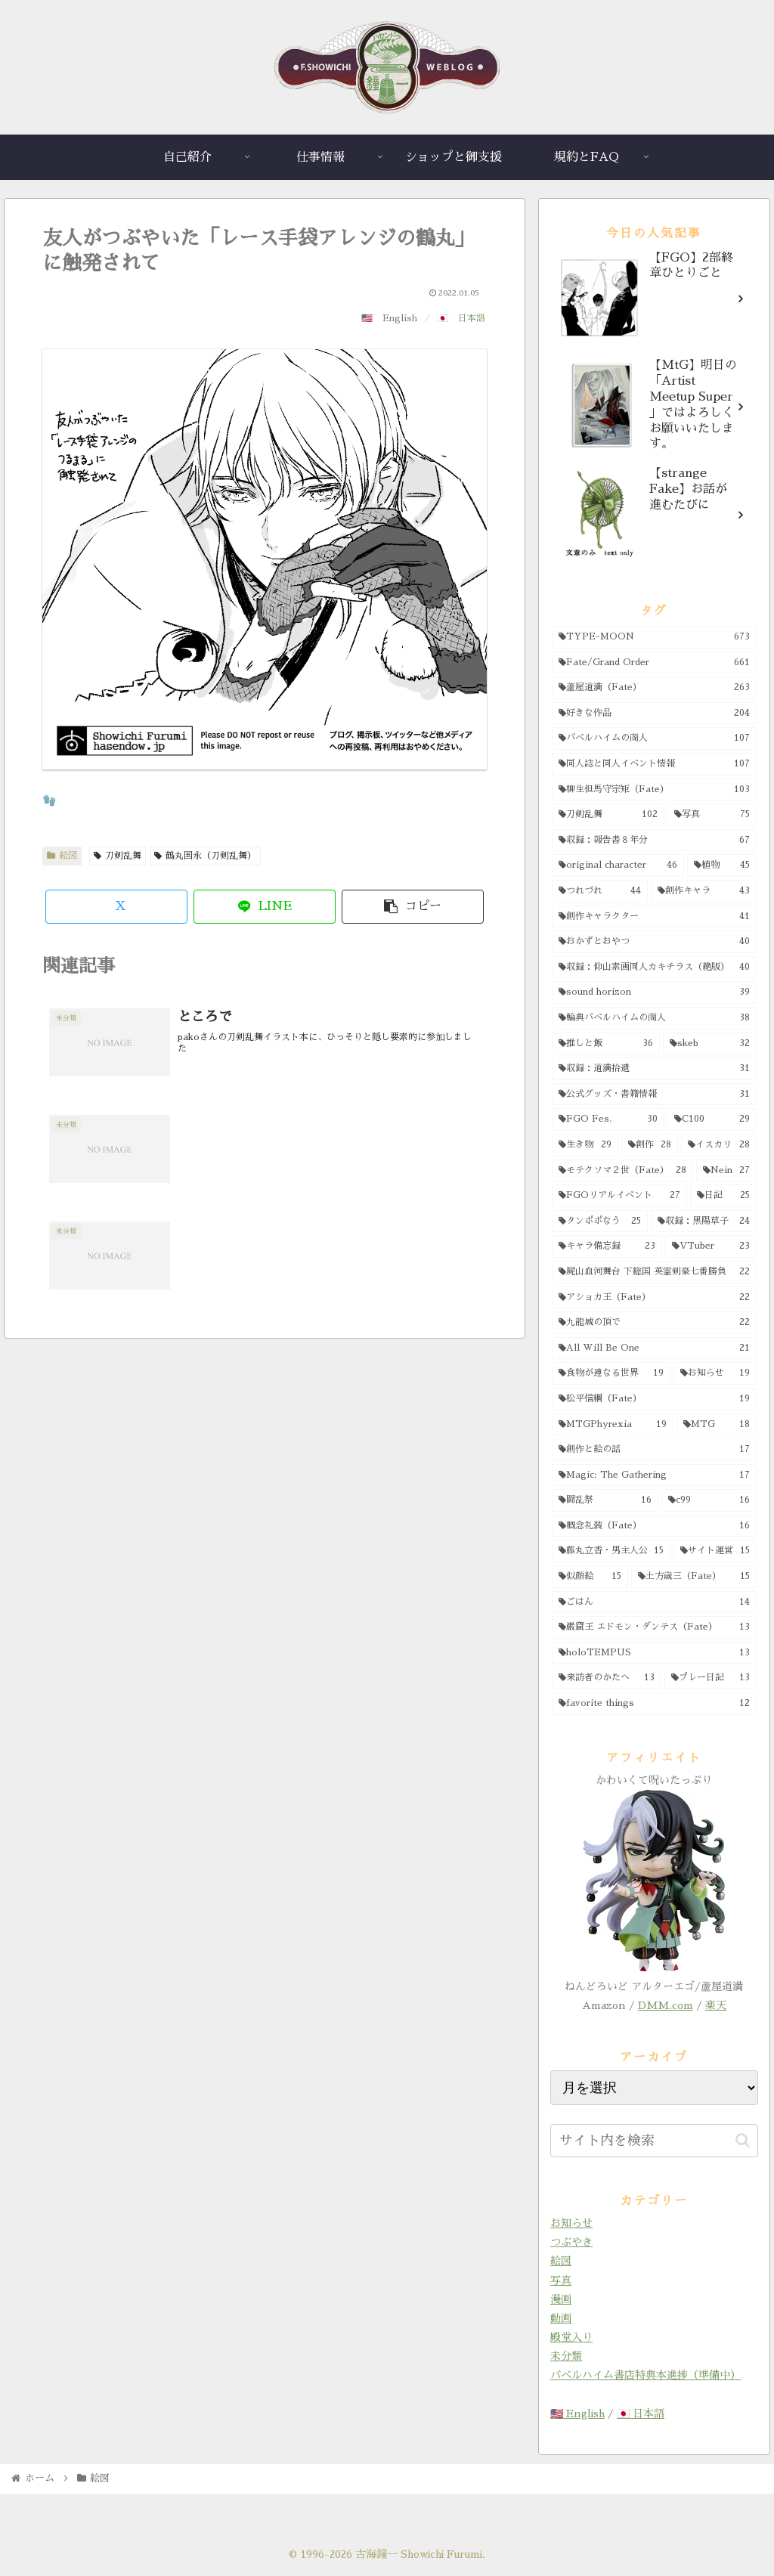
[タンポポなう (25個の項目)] (600, 1221)
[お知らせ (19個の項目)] (714, 1373)
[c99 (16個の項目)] (708, 1500)
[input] (653, 2140)
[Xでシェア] (116, 907)
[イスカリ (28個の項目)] (718, 1145)
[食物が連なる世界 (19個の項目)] (611, 1373)
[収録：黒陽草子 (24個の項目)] (704, 1221)
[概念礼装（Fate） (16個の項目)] (654, 1526)
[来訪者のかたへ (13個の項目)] (606, 1678)
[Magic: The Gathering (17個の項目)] (654, 1475)
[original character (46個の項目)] (618, 865)
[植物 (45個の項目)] (722, 865)
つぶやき (571, 2242)
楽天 (715, 2005)
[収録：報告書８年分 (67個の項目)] (654, 840)
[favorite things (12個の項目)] (654, 1703)
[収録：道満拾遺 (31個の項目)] (654, 1068)
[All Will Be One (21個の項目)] (654, 1348)
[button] (413, 907)
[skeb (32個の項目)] (709, 1044)
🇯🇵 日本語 (640, 2413)
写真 (560, 2280)
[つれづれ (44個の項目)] (600, 891)
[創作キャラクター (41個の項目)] (654, 917)
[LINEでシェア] (265, 907)
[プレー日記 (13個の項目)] (710, 1678)
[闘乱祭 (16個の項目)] (605, 1500)
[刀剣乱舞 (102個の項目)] (608, 814)
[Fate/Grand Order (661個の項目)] (654, 663)
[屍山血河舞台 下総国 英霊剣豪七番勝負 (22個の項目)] (654, 1272)
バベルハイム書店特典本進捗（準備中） (645, 2375)
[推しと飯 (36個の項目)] (606, 1044)
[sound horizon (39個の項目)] (654, 992)
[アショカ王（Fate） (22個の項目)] (654, 1297)
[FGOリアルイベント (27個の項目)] (619, 1195)
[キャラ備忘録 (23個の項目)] (607, 1246)
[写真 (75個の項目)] (711, 814)
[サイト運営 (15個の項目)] (714, 1551)
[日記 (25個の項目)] (723, 1195)
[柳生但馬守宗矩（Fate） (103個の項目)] (654, 790)
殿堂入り (571, 2337)
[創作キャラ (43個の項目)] (703, 891)
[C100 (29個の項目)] (712, 1119)
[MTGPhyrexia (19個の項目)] (612, 1424)
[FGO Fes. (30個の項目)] (608, 1119)
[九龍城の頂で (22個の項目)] (654, 1322)
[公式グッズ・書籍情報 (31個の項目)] (654, 1094)
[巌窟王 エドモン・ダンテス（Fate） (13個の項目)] (654, 1627)
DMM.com (665, 2005)
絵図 (62, 855)
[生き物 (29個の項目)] (585, 1145)
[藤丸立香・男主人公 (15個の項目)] (611, 1551)
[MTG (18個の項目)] (716, 1424)
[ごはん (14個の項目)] (654, 1602)
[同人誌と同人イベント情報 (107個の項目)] (654, 764)
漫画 (560, 2299)
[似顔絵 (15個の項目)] (590, 1576)
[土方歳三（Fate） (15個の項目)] (693, 1576)
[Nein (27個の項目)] (726, 1171)
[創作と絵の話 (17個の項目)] (654, 1449)
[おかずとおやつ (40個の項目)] (654, 941)
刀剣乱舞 (117, 855)
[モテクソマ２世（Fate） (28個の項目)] (622, 1171)
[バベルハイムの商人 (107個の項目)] (654, 738)
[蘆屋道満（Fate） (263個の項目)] (654, 688)
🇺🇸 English (577, 2413)
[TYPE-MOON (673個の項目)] (654, 637)
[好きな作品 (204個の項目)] (654, 713)
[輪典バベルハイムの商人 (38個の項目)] (654, 1018)
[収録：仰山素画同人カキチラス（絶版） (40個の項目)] (654, 967)
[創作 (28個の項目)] (649, 1145)
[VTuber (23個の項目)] (710, 1246)
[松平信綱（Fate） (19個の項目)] (654, 1399)
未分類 (566, 2356)
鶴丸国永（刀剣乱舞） (205, 855)
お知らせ (571, 2223)
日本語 (471, 318)
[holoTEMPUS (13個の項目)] (654, 1653)
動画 (560, 2318)
